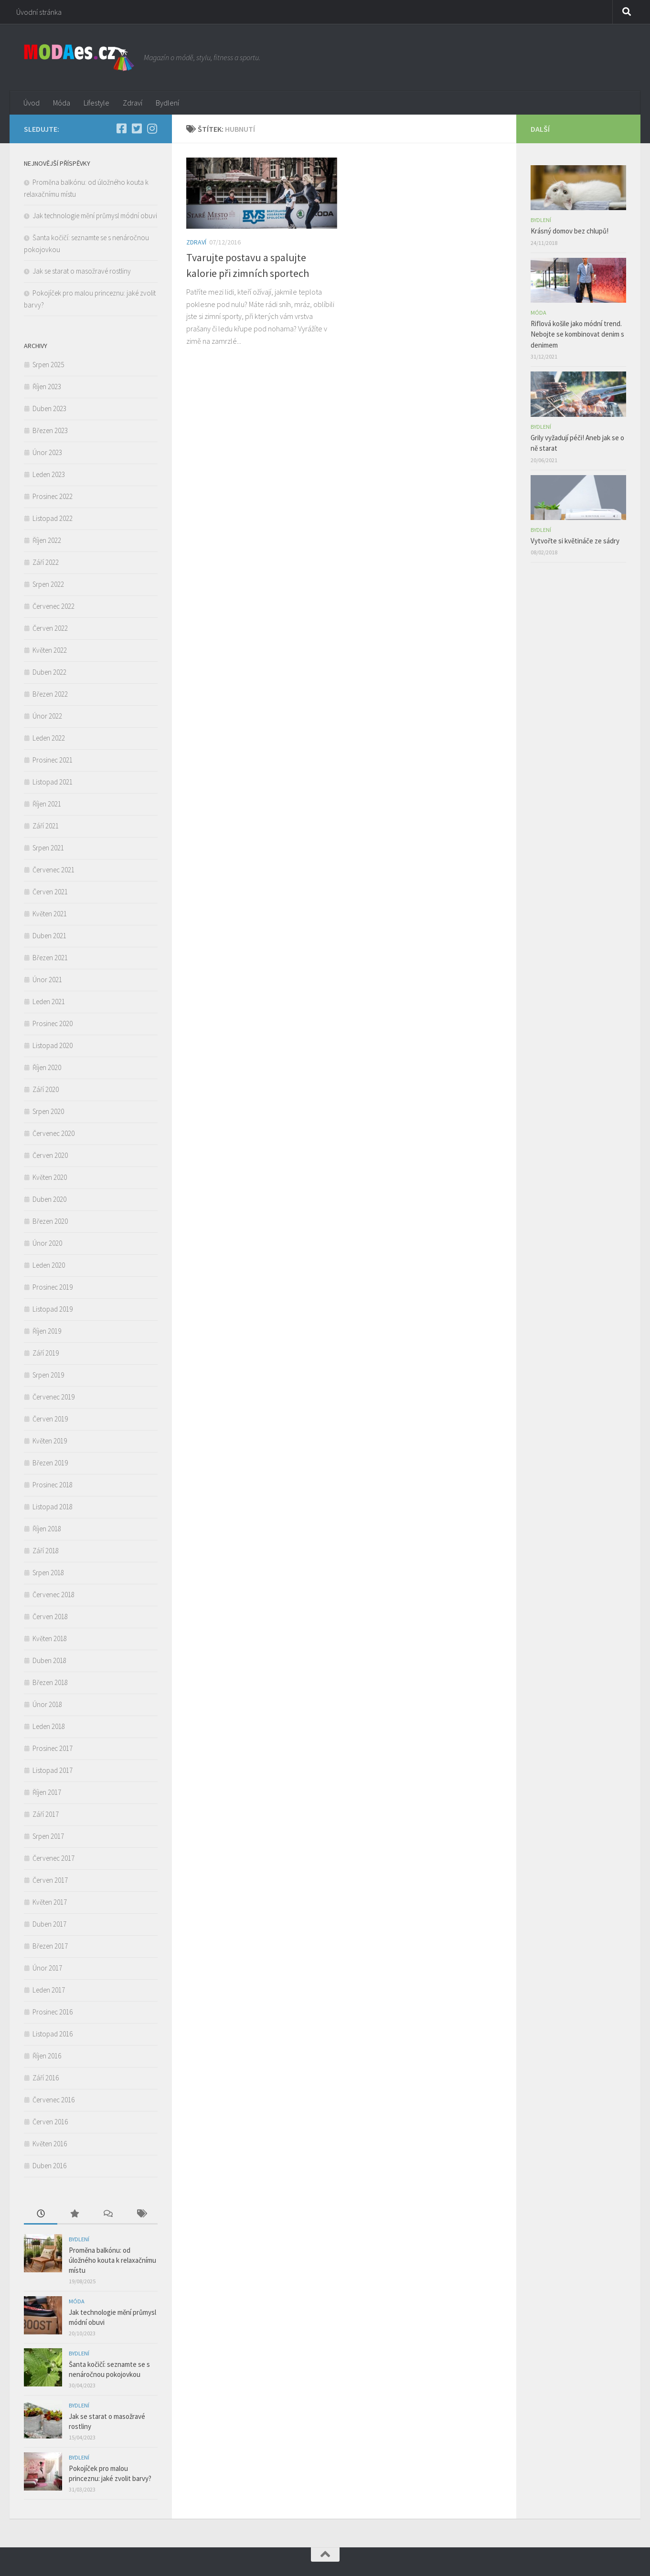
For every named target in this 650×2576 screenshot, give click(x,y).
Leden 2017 (48, 1989)
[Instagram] (152, 128)
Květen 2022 (49, 650)
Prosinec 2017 (52, 1748)
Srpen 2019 (48, 1374)
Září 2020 (45, 1089)
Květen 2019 (49, 1440)
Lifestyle (96, 102)
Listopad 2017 (52, 1770)
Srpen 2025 (48, 364)
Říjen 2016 (46, 2055)
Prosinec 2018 (52, 1484)
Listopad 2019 (52, 1309)
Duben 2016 (49, 2165)
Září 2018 (45, 1550)
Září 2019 (45, 1352)
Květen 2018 (49, 1638)
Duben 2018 (49, 1660)
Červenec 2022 (53, 606)
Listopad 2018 (52, 1506)
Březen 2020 (50, 1221)
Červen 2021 (50, 891)
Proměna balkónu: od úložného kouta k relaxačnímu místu (112, 2260)
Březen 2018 (50, 1682)
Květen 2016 (49, 2143)
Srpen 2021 (48, 847)
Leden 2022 (48, 737)
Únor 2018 (47, 1704)
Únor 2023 (47, 452)
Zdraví (132, 102)
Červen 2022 (50, 628)
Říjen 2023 (46, 386)
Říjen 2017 (46, 1792)
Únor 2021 (47, 979)
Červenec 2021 (53, 869)
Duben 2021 (49, 935)
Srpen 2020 (48, 1111)
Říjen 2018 (46, 1528)
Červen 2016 (50, 2121)
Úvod (31, 102)
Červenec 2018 (53, 1594)
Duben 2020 (49, 1199)
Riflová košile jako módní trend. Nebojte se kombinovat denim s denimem (577, 334)
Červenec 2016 (53, 2099)
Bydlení (167, 102)
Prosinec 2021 (52, 759)
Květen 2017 (49, 1902)
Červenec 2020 (53, 1133)
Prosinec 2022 (52, 496)
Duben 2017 (49, 1924)
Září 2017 (45, 1814)
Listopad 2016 (52, 2033)
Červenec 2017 (53, 1858)
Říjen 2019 (46, 1331)
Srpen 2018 (48, 1572)
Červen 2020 (50, 1155)
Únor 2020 (47, 1243)
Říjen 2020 (46, 1067)
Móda (61, 102)
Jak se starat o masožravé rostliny (83, 271)
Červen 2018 (50, 1616)
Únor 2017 (47, 1967)
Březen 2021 (50, 957)
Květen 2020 (49, 1177)
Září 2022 (45, 562)
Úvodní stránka (39, 12)
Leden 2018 (48, 1726)
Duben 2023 (49, 408)
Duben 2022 (49, 672)
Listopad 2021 (52, 781)
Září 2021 (45, 825)
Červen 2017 (50, 1880)
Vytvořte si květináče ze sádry (575, 540)
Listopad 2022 (52, 518)
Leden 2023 (48, 474)
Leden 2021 (48, 1001)
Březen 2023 (50, 430)
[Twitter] (136, 128)
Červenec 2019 (53, 1396)
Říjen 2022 (46, 540)
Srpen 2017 (48, 1836)
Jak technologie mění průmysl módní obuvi (94, 215)
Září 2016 (45, 2077)
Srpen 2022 (48, 584)
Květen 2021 (49, 913)
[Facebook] (121, 128)
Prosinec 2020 (52, 1023)
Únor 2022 (47, 716)
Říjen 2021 (46, 803)
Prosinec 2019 (52, 1287)
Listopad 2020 (52, 1045)
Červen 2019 (50, 1418)
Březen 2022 (50, 694)
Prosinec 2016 (52, 2011)
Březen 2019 (50, 1462)
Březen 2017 (50, 1946)
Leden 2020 (48, 1265)
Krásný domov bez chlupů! (569, 230)
